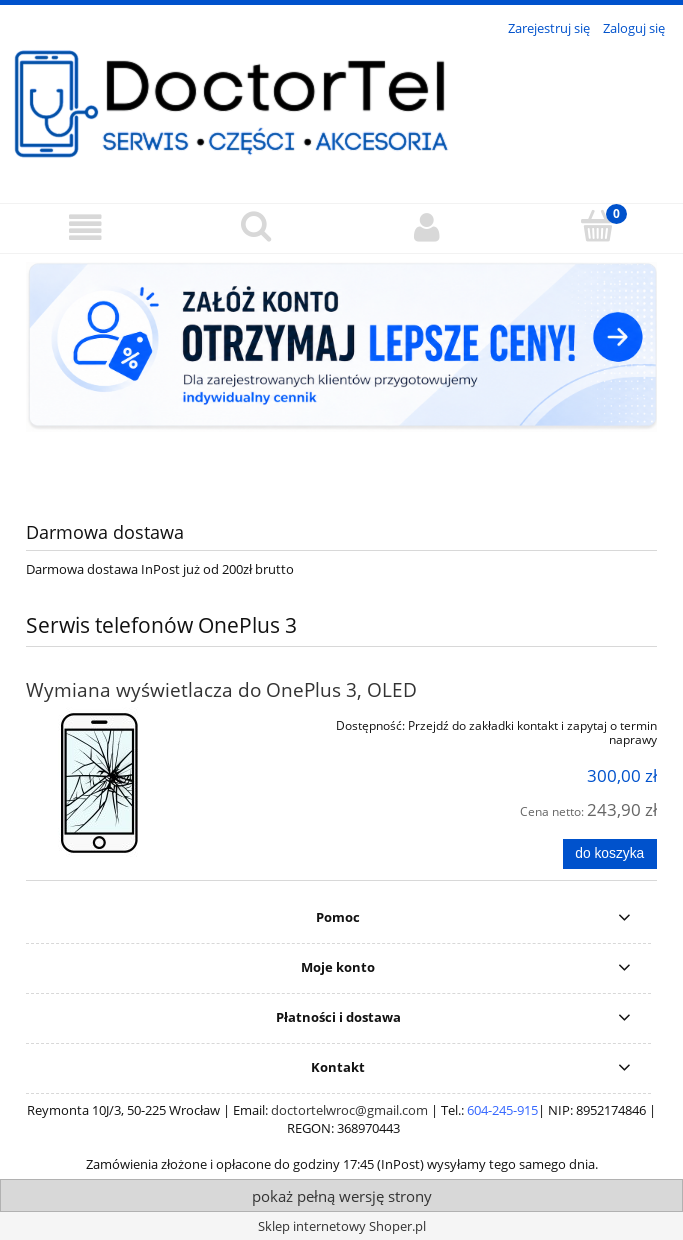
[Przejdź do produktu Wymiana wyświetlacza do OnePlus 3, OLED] (152, 782)
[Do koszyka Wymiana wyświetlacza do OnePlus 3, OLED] (610, 854)
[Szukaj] (256, 226)
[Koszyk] (597, 226)
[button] (85, 227)
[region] (341, 371)
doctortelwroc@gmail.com (349, 1110)
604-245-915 (502, 1110)
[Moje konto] (427, 227)
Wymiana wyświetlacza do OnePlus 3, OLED (221, 689)
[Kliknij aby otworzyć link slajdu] (341, 371)
